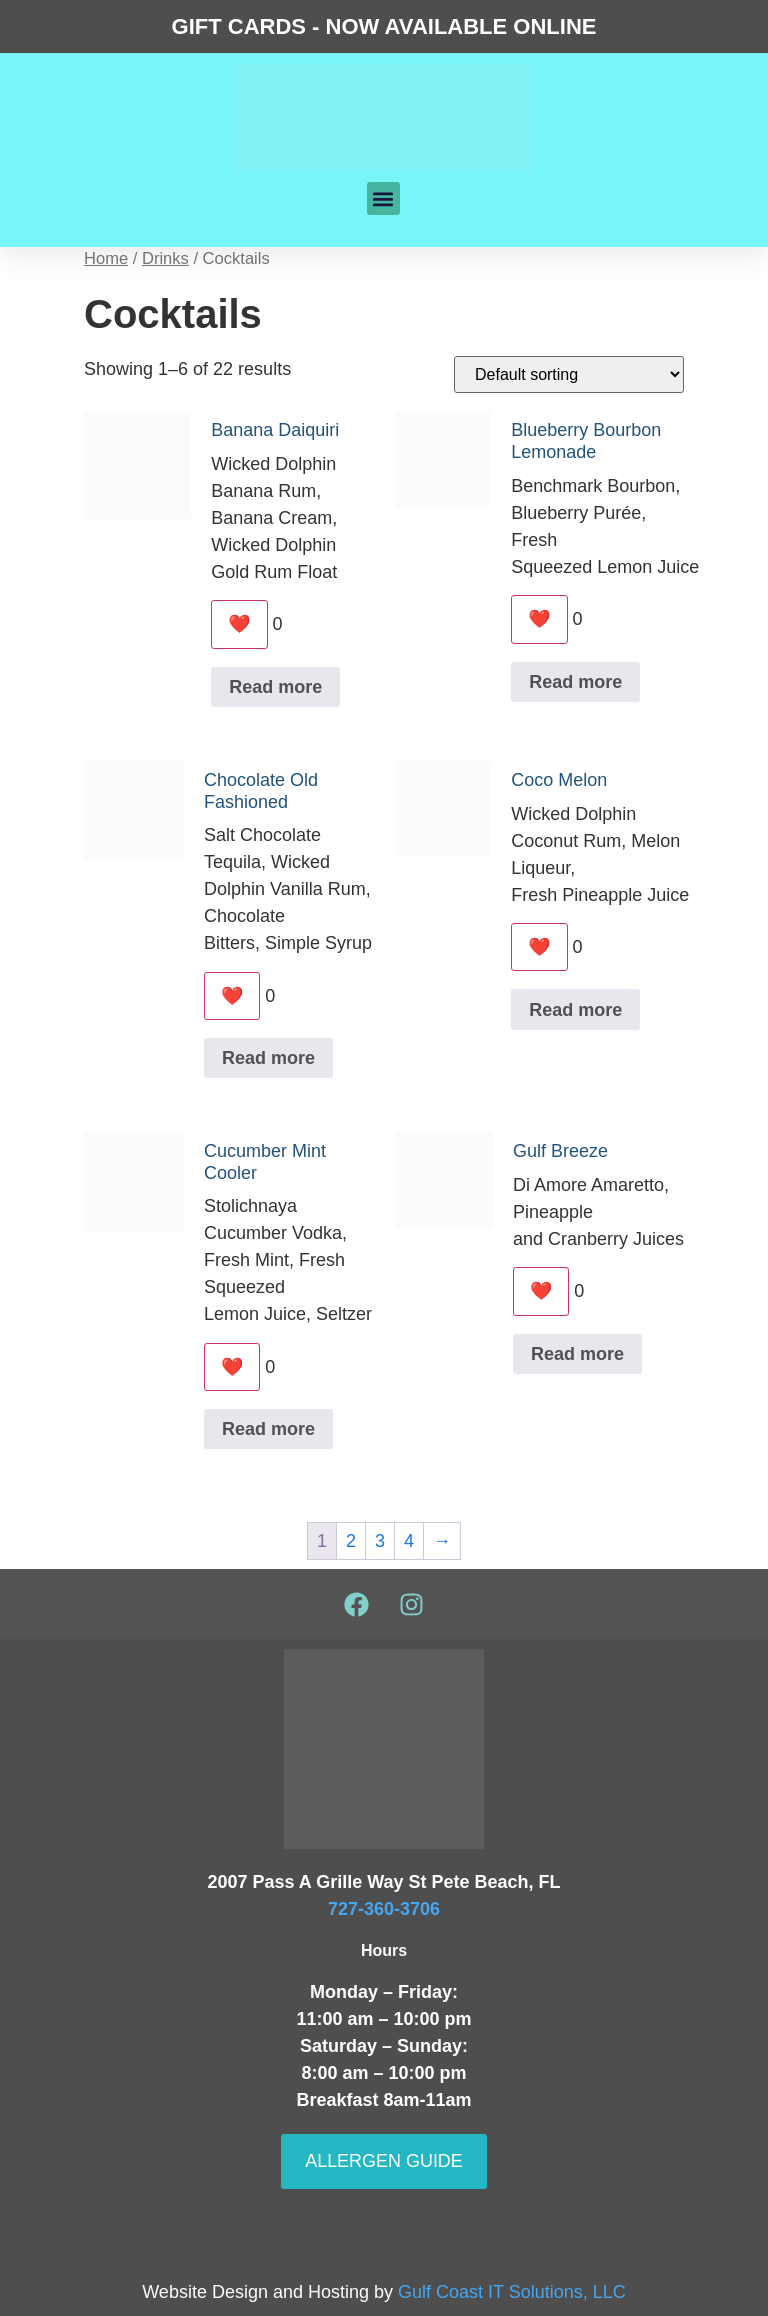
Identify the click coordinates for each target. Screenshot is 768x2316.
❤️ (239, 624)
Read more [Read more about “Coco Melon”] (575, 1010)
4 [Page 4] (409, 1542)
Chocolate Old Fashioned (261, 791)
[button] (383, 198)
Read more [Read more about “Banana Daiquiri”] (275, 687)
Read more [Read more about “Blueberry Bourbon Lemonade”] (575, 682)
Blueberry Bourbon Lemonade (586, 441)
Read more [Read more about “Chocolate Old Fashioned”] (268, 1058)
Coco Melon (559, 780)
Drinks (165, 258)
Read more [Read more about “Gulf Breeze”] (577, 1354)
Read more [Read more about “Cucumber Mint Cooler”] (268, 1430)
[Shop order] (569, 374)
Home (106, 258)
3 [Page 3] (380, 1542)
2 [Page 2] (351, 1542)
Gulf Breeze (560, 1151)
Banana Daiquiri (275, 430)
